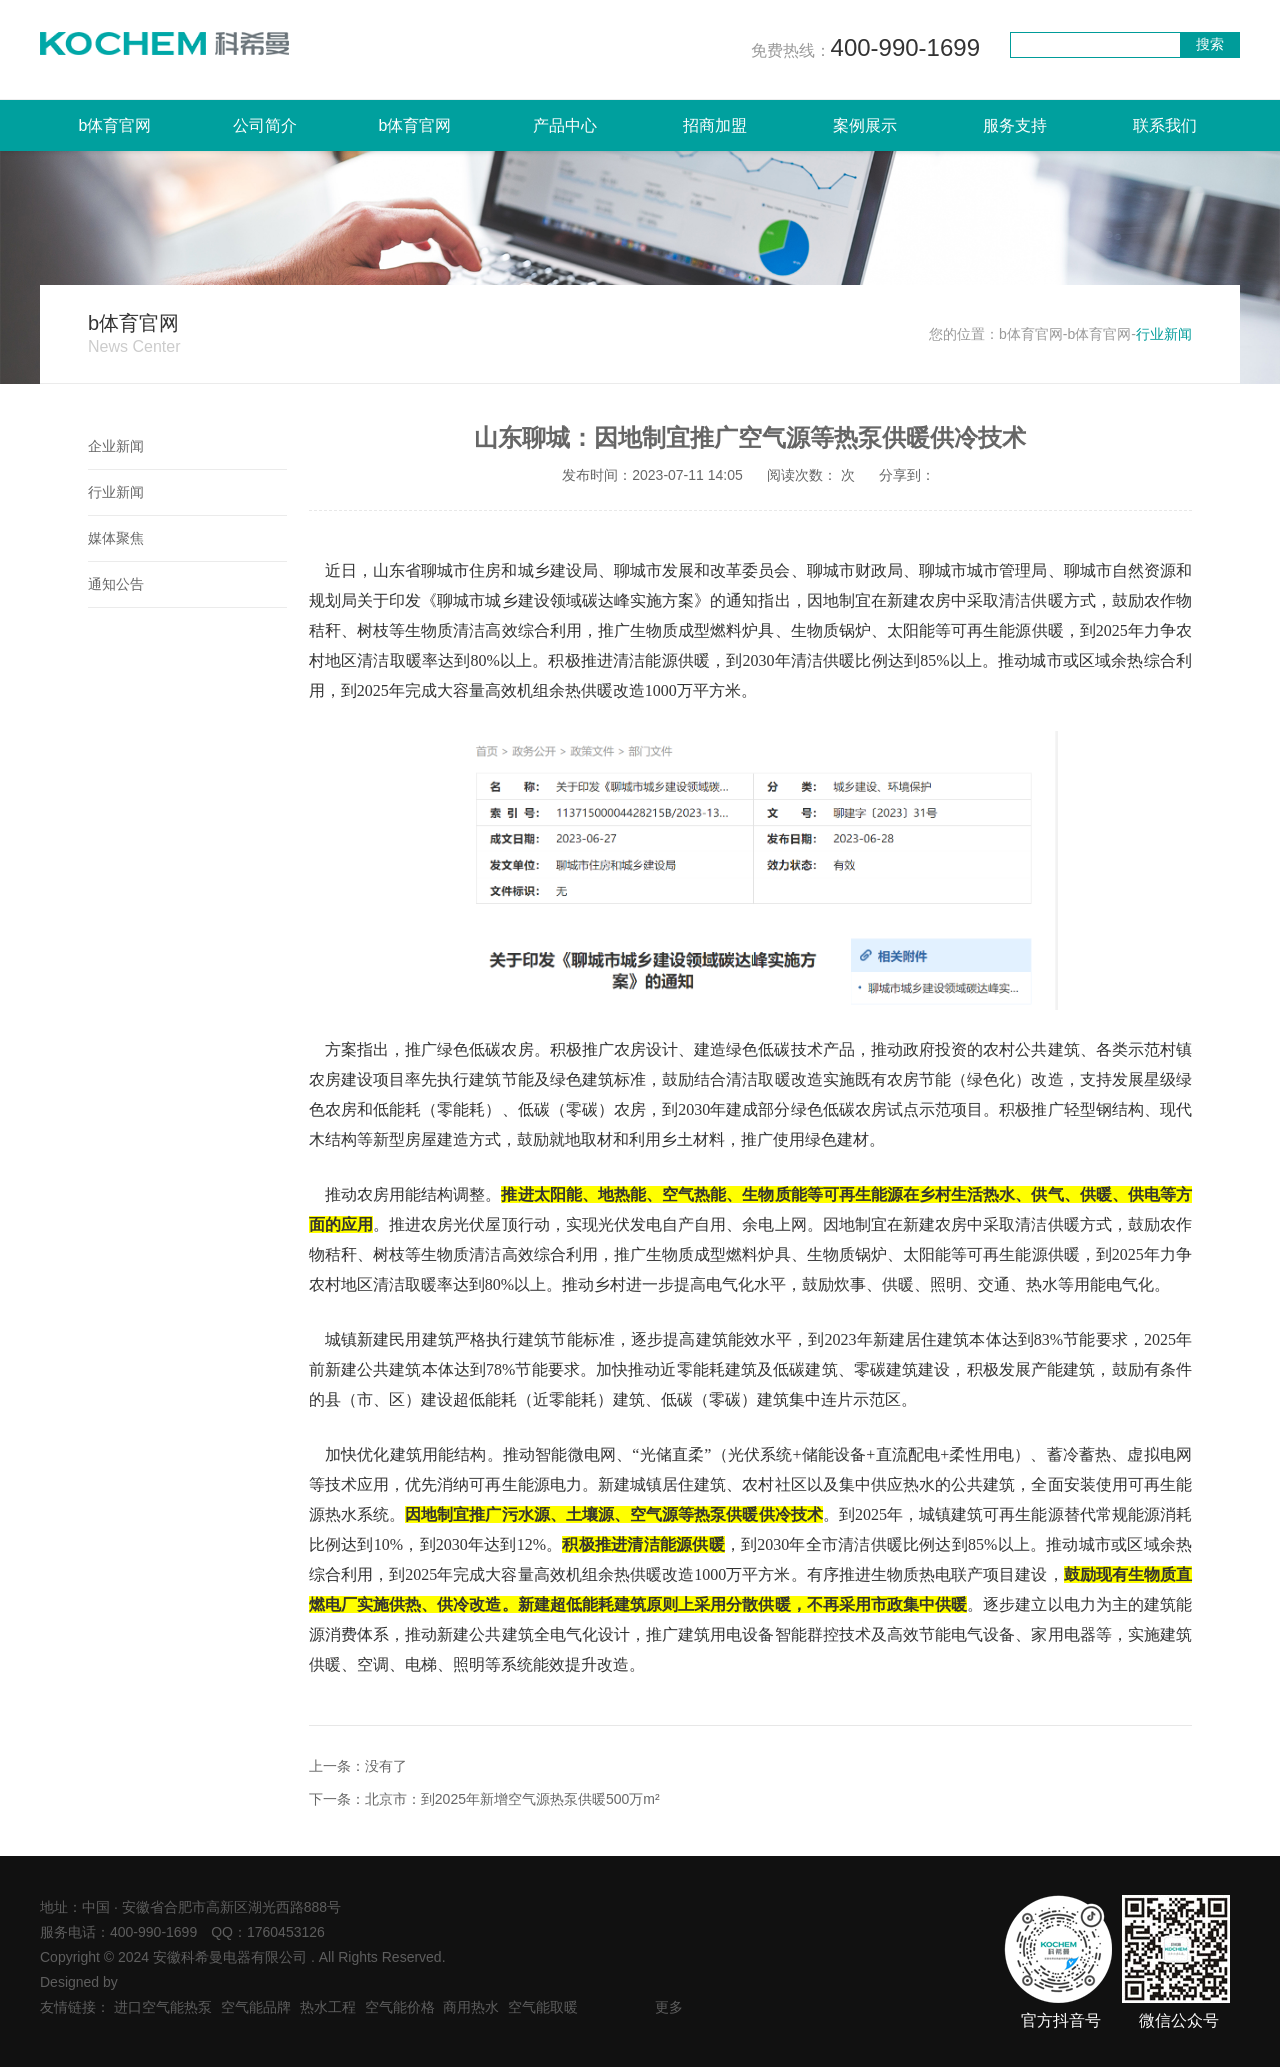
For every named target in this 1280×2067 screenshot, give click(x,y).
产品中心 (565, 125)
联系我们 (1165, 125)
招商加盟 (715, 125)
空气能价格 (400, 2007)
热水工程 (328, 2007)
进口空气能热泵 (163, 2007)
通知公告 (116, 584)
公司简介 (265, 125)
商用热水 (471, 2007)
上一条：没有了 (358, 1766)
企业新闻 (116, 446)
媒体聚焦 (116, 538)
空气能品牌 (256, 2007)
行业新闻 (116, 492)
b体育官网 (115, 125)
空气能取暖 (543, 2007)
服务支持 (1015, 125)
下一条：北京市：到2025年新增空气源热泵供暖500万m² (484, 1799)
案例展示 (865, 125)
